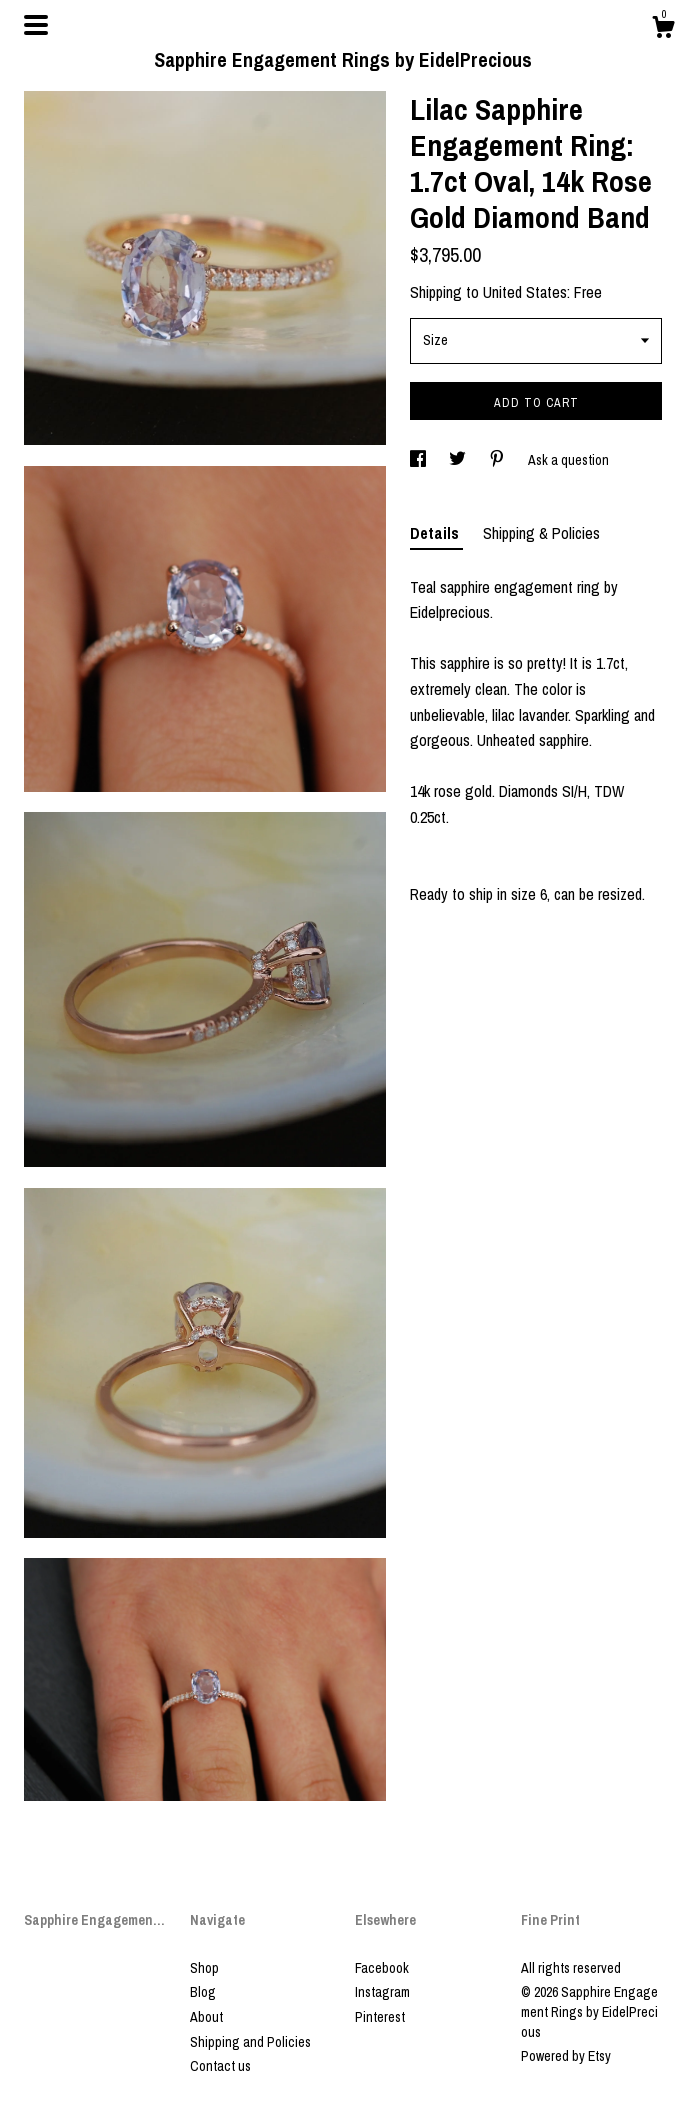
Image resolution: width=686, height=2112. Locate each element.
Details (436, 533)
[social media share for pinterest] (498, 460)
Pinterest (380, 2017)
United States (525, 292)
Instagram (382, 1992)
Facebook (382, 1968)
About (206, 2017)
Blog (203, 1992)
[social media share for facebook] (419, 460)
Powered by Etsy (566, 2056)
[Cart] (663, 30)
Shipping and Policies (250, 2042)
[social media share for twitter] (459, 460)
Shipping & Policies (541, 533)
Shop (204, 1968)
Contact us (220, 2066)
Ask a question (568, 460)
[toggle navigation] (36, 25)
